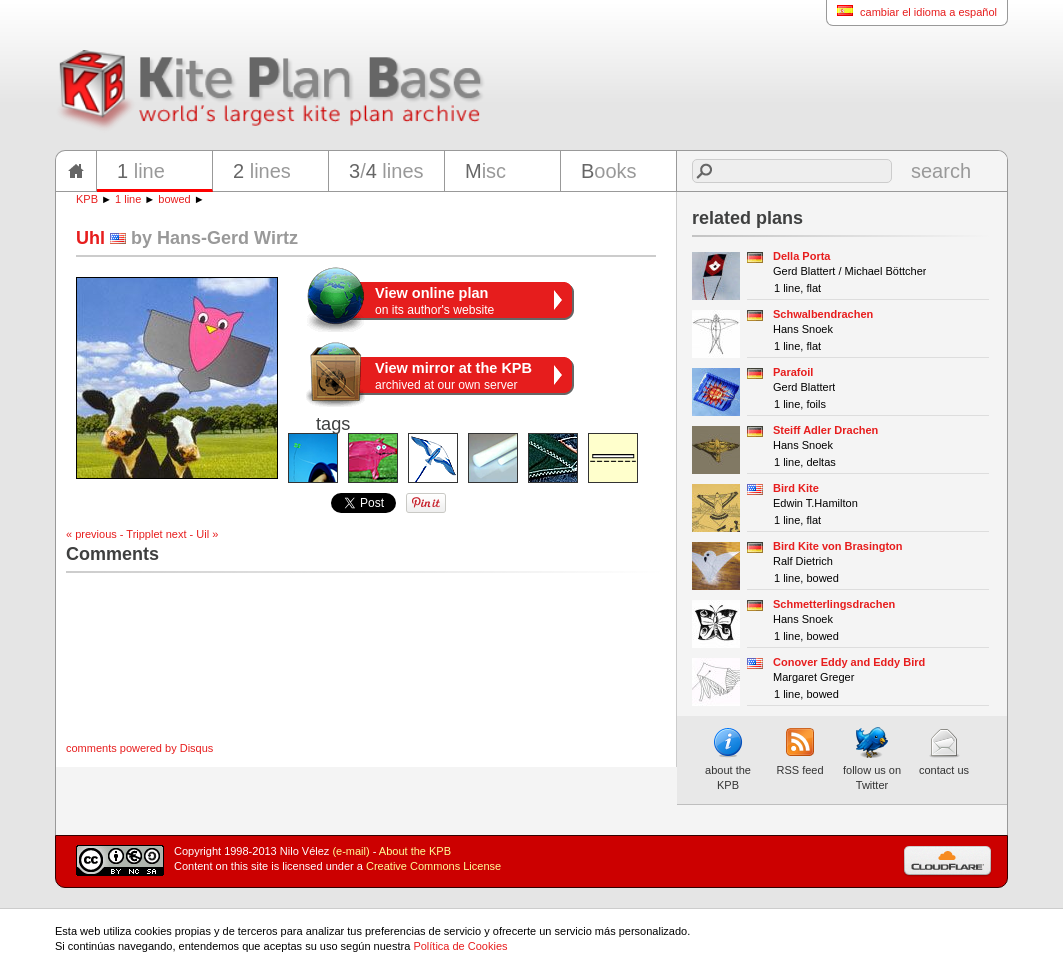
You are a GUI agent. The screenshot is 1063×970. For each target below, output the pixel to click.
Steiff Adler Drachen (825, 430)
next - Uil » (192, 534)
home (76, 171)
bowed (174, 199)
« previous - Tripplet (114, 534)
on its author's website (434, 301)
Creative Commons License (433, 866)
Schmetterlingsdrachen (834, 604)
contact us (944, 751)
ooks (609, 171)
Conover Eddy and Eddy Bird (849, 662)
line (141, 171)
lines (262, 171)
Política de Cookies (460, 946)
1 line (128, 199)
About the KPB (415, 851)
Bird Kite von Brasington (838, 546)
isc (485, 171)
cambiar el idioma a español (911, 11)
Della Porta (801, 256)
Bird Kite (796, 488)
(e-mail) (350, 851)
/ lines (386, 171)
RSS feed (799, 751)
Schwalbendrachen (823, 314)
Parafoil (793, 372)
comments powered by (139, 748)
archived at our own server (453, 376)
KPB (87, 199)
